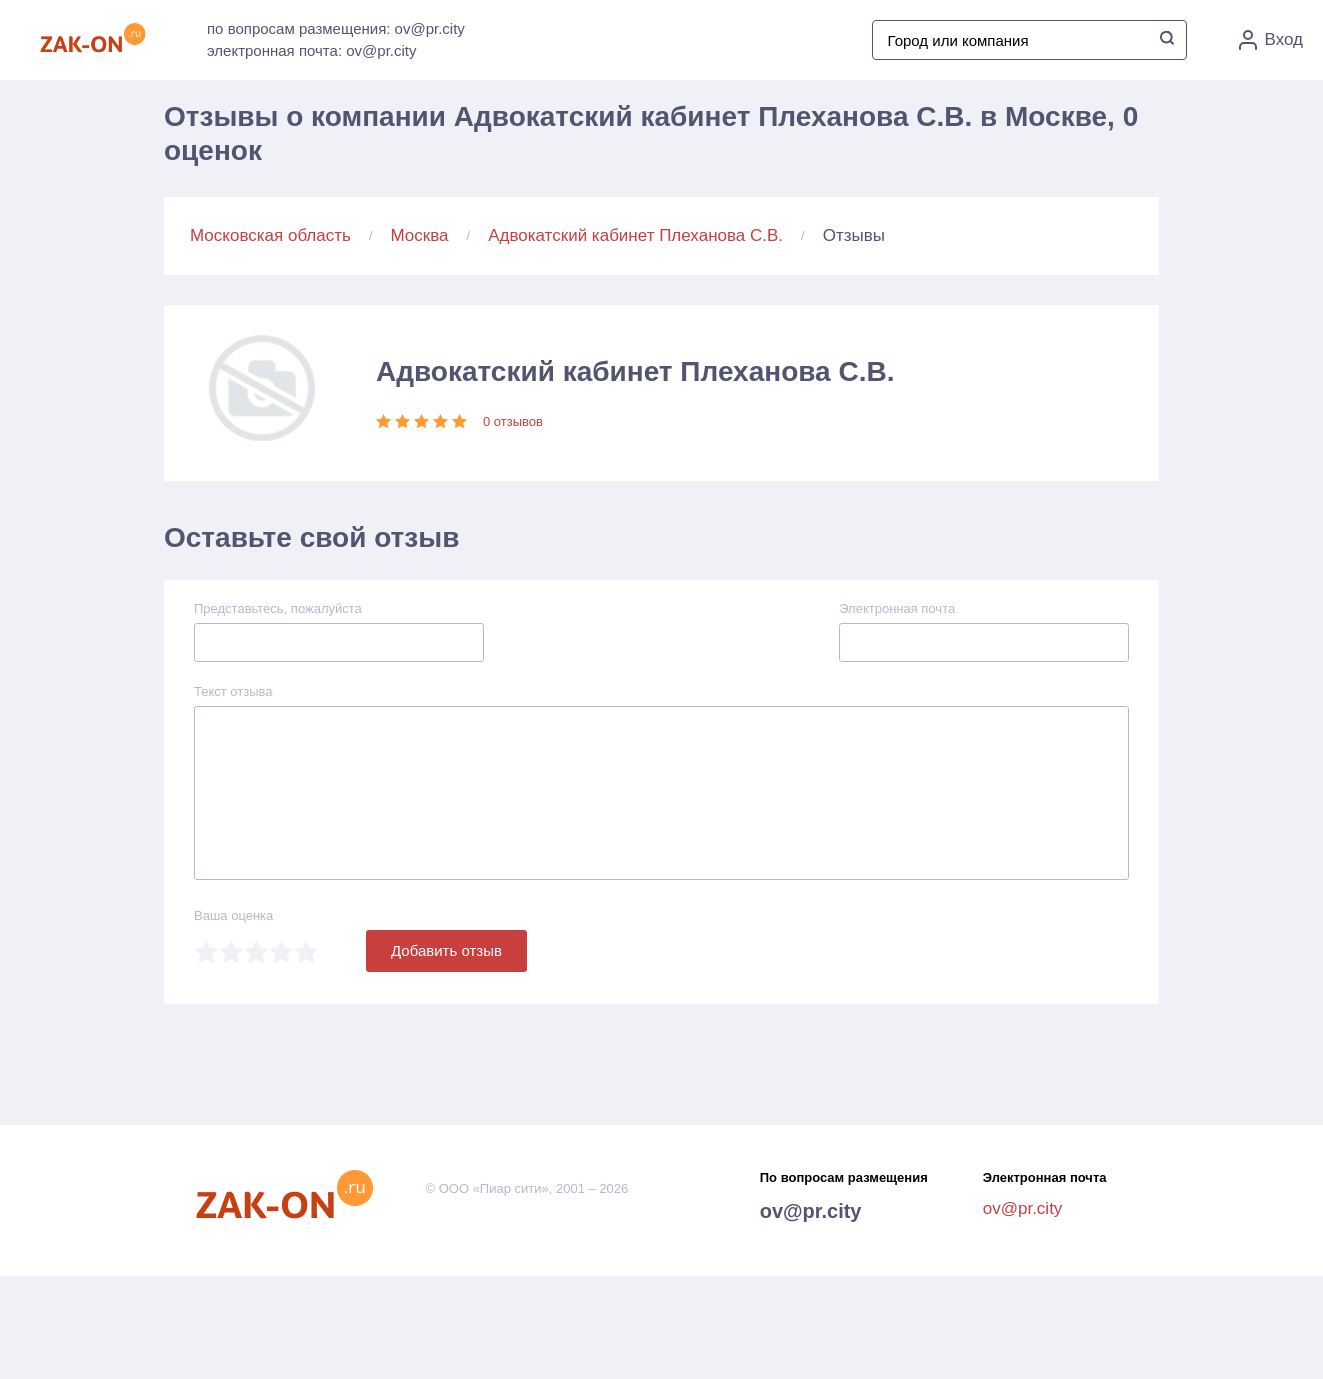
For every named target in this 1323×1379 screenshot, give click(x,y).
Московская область (270, 235)
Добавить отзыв (446, 950)
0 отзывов (513, 421)
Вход (1271, 40)
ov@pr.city (811, 1211)
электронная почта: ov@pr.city (311, 50)
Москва (420, 235)
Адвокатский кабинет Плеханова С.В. (635, 235)
